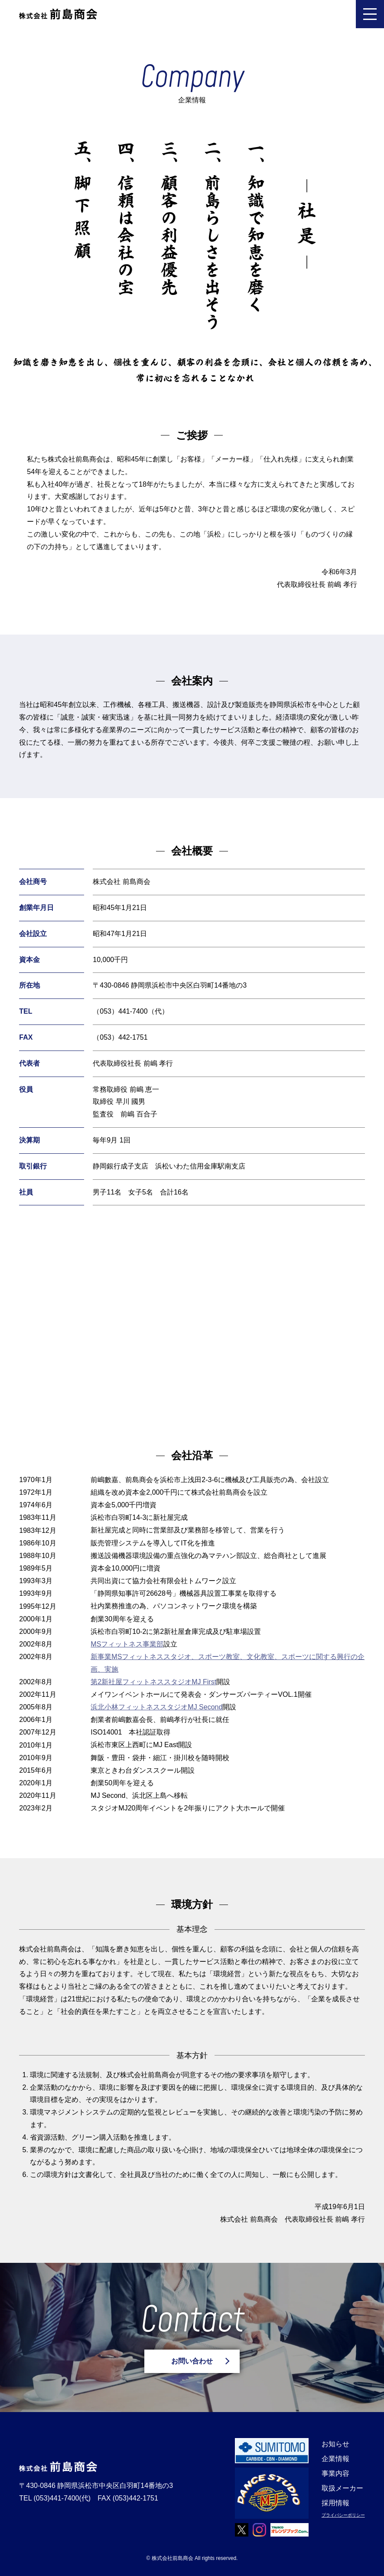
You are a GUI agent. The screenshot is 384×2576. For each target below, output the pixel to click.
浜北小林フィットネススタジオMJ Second (156, 1707)
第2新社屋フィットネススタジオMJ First (153, 1682)
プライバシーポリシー (343, 2515)
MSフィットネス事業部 (127, 1644)
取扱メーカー (342, 2488)
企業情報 (335, 2458)
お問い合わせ (192, 2361)
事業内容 (335, 2473)
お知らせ (335, 2444)
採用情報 (335, 2503)
